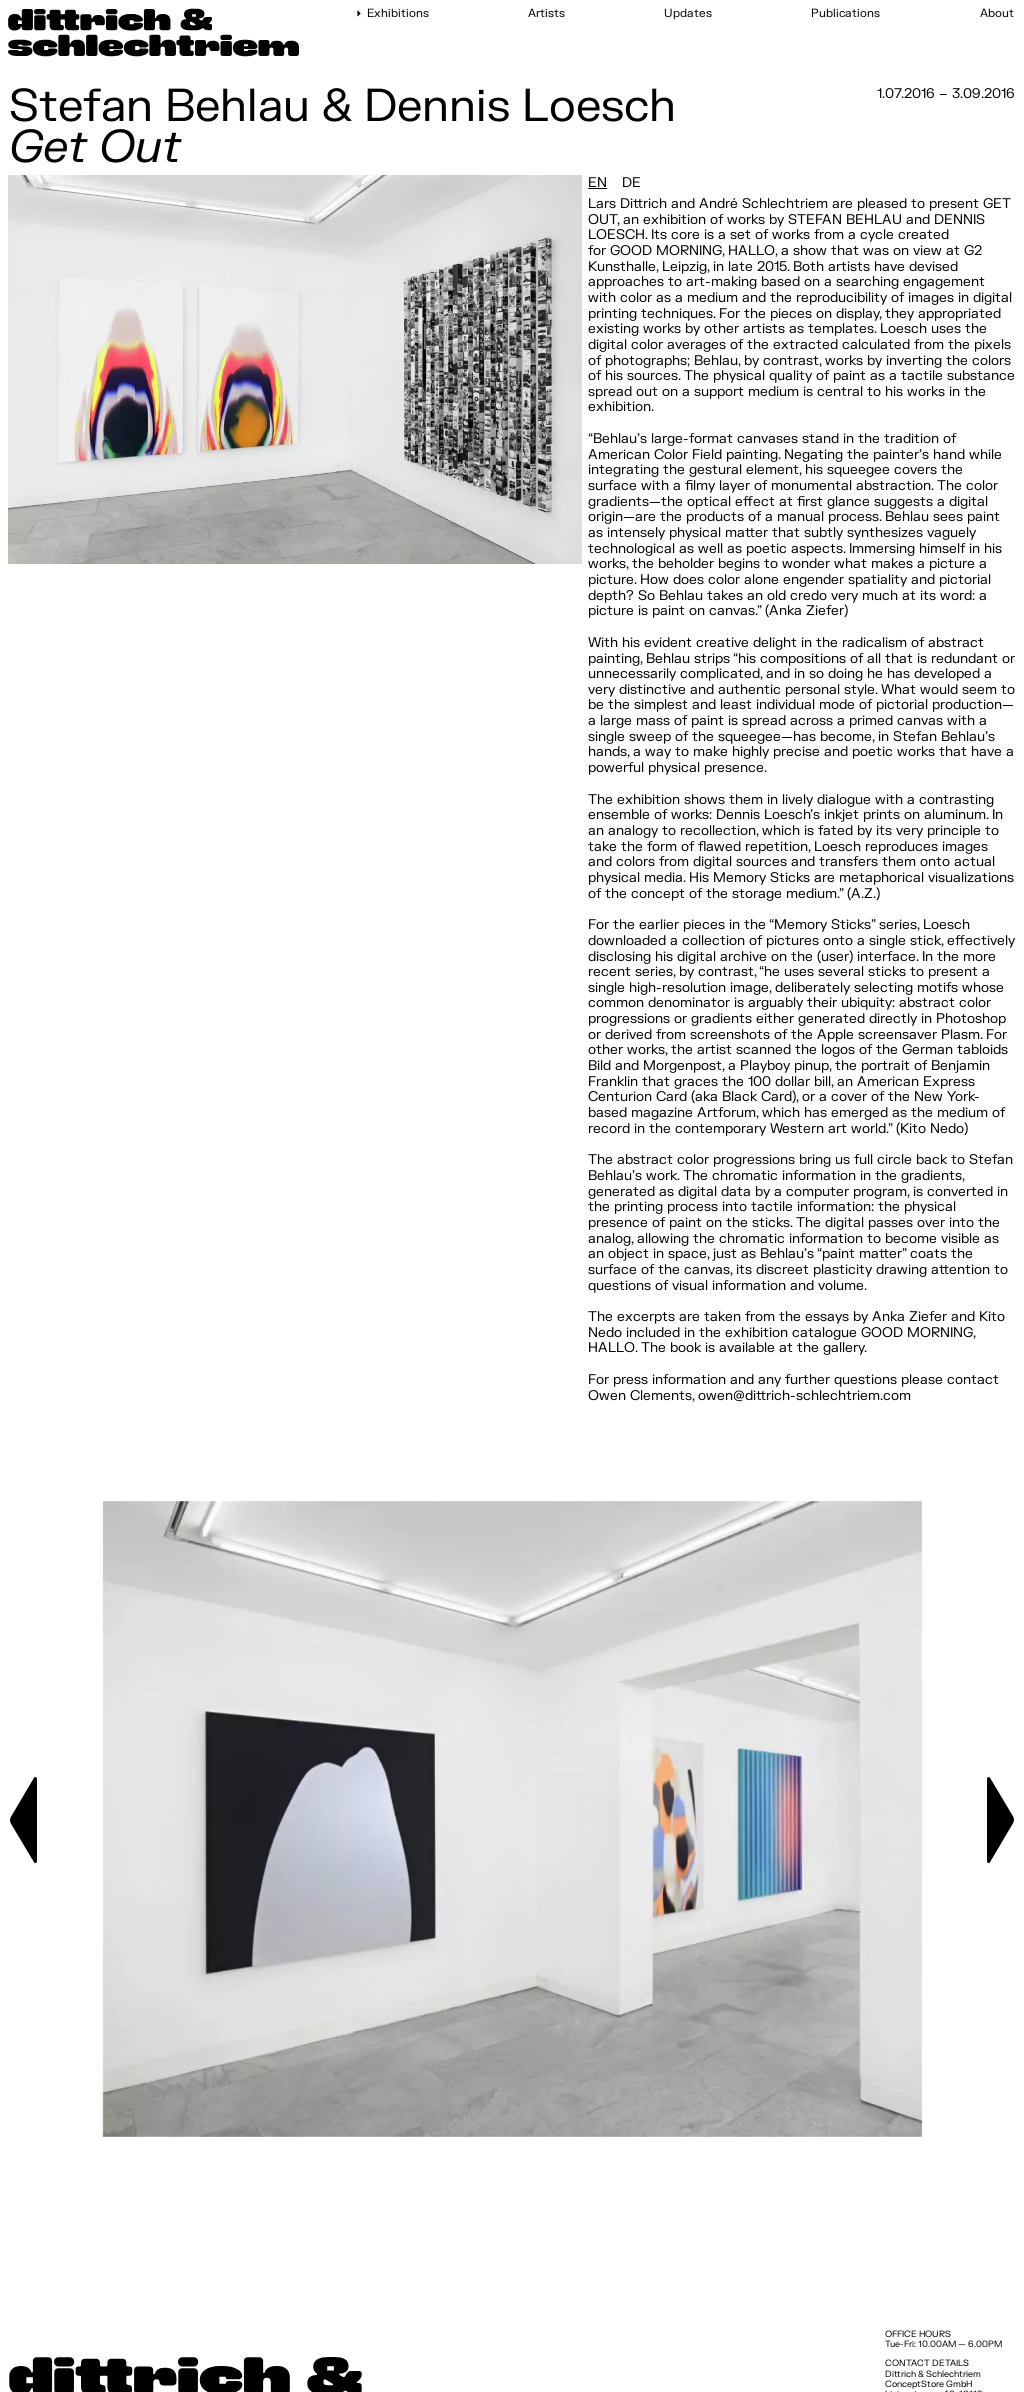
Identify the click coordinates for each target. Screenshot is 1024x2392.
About (997, 14)
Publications (845, 14)
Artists (546, 14)
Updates (688, 14)
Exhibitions (398, 14)
